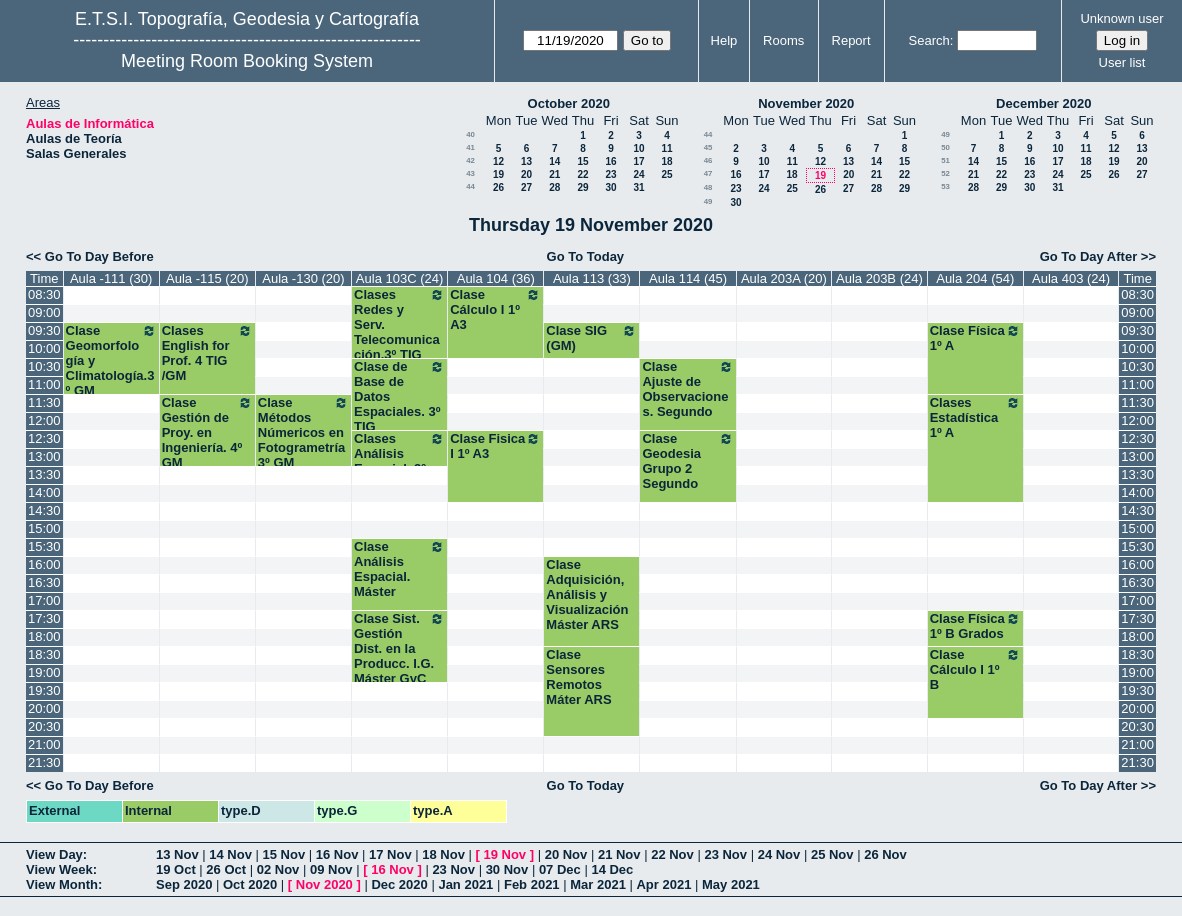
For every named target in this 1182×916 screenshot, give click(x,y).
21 (554, 174)
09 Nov (331, 869)
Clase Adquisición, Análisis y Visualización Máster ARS (587, 594)
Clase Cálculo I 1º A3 (495, 309)
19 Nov (504, 854)
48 (708, 187)
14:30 (44, 510)
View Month (62, 884)
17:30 (44, 618)
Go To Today (586, 256)
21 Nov (619, 854)
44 (470, 186)
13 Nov (177, 854)
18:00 (44, 636)
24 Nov (779, 854)
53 (945, 186)
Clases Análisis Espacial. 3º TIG (399, 461)
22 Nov (672, 854)
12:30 (44, 438)
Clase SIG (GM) (591, 338)
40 (470, 134)
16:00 (44, 564)
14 (554, 161)
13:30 (44, 474)
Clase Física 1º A (975, 338)
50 (945, 147)
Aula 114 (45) (688, 278)
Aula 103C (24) (399, 278)
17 (638, 161)
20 (526, 174)
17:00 (44, 600)
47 (708, 173)
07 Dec (560, 869)
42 (470, 160)
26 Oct (226, 869)
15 (582, 161)
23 (610, 174)
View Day (54, 854)
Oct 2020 (250, 884)
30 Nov (507, 869)
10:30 (44, 366)
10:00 (44, 348)
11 (666, 148)
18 (666, 161)
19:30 (44, 690)
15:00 (44, 528)
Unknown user (1121, 18)
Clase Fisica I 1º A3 (495, 446)
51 (945, 160)
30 (610, 187)
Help (724, 40)
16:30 (44, 582)
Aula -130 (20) (303, 278)
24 (638, 174)
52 (945, 173)
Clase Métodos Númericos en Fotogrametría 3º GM (303, 432)
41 (470, 147)
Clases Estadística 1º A (975, 417)
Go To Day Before (99, 256)
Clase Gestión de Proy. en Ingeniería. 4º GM (207, 432)
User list (1122, 62)
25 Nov (832, 854)
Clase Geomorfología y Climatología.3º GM (111, 360)
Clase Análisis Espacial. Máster (399, 569)
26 (498, 187)
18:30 (44, 654)
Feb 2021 (532, 884)
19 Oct (176, 869)
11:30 (44, 402)
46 (708, 160)
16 (610, 161)
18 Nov (443, 854)
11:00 (44, 384)
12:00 (44, 420)
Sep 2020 (184, 884)
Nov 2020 (324, 884)
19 (498, 174)
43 (470, 173)
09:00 (44, 312)
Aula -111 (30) (111, 278)
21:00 (44, 744)
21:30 (44, 762)
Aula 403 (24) (1071, 278)
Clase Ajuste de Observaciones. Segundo (687, 389)
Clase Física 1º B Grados (975, 626)
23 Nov (725, 854)
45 (708, 147)
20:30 (44, 726)
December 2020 (1043, 103)
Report (851, 40)
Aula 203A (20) (784, 278)
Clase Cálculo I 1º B (975, 669)
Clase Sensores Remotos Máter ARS (578, 677)
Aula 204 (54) (975, 278)
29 (582, 187)
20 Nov (566, 854)
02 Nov (278, 869)
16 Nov (337, 854)
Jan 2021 (465, 884)
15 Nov (284, 854)
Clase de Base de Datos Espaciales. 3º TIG (399, 396)
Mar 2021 (598, 884)
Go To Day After (1089, 256)
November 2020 (806, 103)
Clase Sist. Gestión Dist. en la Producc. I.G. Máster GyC (399, 648)
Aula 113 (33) (592, 278)
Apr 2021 (663, 884)
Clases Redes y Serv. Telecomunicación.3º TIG (399, 324)
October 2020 (569, 103)
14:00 (44, 492)
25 (666, 174)
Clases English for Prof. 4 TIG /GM (207, 353)
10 (638, 148)
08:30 (44, 294)
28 (554, 187)
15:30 (44, 546)
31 (638, 187)
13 (526, 161)
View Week (59, 869)
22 (582, 174)
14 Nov (230, 854)
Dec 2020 (399, 884)
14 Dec (612, 869)
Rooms (783, 40)
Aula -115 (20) (207, 278)
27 (526, 187)
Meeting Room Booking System (247, 61)
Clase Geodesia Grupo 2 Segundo (687, 461)
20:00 (44, 708)
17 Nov (390, 854)
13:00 (44, 456)
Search (929, 40)
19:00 (44, 672)
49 (708, 201)
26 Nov (885, 854)
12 (498, 161)
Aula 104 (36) (496, 278)
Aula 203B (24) (879, 278)
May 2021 (731, 884)
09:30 (44, 330)
